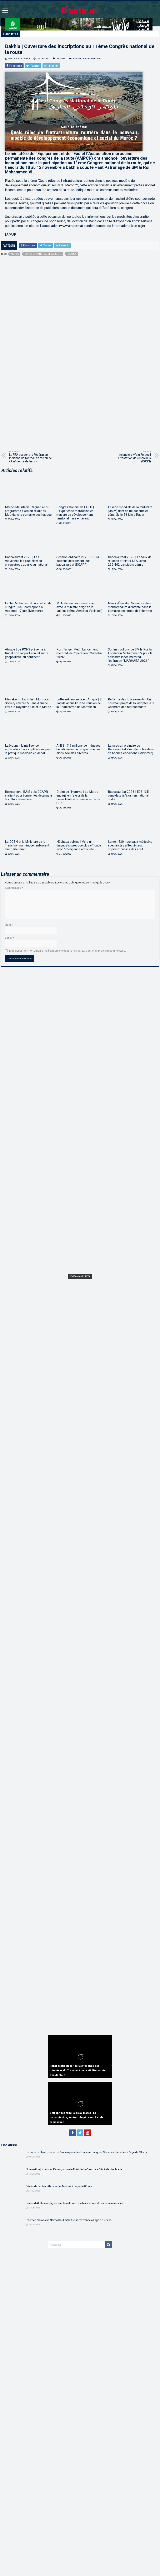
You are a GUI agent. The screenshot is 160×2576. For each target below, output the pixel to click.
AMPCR (15, 254)
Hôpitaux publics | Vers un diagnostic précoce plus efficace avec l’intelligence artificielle (78, 845)
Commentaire (14, 887)
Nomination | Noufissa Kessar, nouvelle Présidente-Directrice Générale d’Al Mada (74, 2169)
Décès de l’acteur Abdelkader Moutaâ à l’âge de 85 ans (59, 2186)
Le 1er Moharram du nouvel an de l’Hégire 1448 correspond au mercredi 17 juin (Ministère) (28, 607)
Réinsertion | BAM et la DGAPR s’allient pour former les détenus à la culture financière (28, 795)
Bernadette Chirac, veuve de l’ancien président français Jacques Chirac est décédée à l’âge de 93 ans (86, 2152)
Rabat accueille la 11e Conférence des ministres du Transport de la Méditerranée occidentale (75, 33)
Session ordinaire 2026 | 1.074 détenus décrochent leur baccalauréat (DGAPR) (77, 560)
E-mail (9, 937)
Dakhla (72, 254)
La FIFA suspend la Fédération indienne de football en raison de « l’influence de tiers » (30, 456)
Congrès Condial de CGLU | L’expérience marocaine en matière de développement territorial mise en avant (75, 512)
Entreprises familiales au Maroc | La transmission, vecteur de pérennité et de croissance (77, 2117)
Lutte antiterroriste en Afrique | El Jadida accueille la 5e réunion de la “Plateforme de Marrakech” (79, 703)
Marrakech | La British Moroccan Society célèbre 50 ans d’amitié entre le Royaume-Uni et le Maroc (28, 703)
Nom (9, 924)
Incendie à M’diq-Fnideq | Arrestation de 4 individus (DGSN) (129, 456)
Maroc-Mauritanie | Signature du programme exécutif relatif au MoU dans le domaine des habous (28, 511)
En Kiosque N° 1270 (80, 1276)
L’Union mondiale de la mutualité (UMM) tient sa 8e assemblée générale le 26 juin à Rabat (130, 511)
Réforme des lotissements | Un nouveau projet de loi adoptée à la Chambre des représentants (131, 703)
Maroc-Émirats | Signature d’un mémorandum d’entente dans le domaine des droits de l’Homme (130, 607)
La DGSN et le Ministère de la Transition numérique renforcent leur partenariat (27, 845)
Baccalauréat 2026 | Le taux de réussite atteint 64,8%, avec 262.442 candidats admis (129, 560)
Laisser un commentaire (87, 58)
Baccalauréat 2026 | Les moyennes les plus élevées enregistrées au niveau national (26, 560)
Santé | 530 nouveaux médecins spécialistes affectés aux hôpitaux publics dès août (130, 845)
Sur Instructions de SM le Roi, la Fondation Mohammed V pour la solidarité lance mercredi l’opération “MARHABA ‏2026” (130, 655)
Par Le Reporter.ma (19, 58)
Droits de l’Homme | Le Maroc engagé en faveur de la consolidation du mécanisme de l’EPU (78, 797)
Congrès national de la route (43, 254)
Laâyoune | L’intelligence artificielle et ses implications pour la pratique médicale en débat (28, 749)
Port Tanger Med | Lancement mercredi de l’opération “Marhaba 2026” (79, 653)
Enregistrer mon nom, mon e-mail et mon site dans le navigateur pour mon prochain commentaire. (67, 950)
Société (61, 58)
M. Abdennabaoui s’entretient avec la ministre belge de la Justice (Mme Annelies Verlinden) (79, 607)
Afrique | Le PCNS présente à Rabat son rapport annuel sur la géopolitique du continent (26, 653)
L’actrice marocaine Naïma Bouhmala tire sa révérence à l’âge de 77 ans (68, 2220)
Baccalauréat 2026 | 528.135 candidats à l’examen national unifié (128, 795)
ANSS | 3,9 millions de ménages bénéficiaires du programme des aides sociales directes (78, 749)
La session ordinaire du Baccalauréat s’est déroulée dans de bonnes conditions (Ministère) (131, 749)
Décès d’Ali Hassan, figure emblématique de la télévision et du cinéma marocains (74, 2203)
